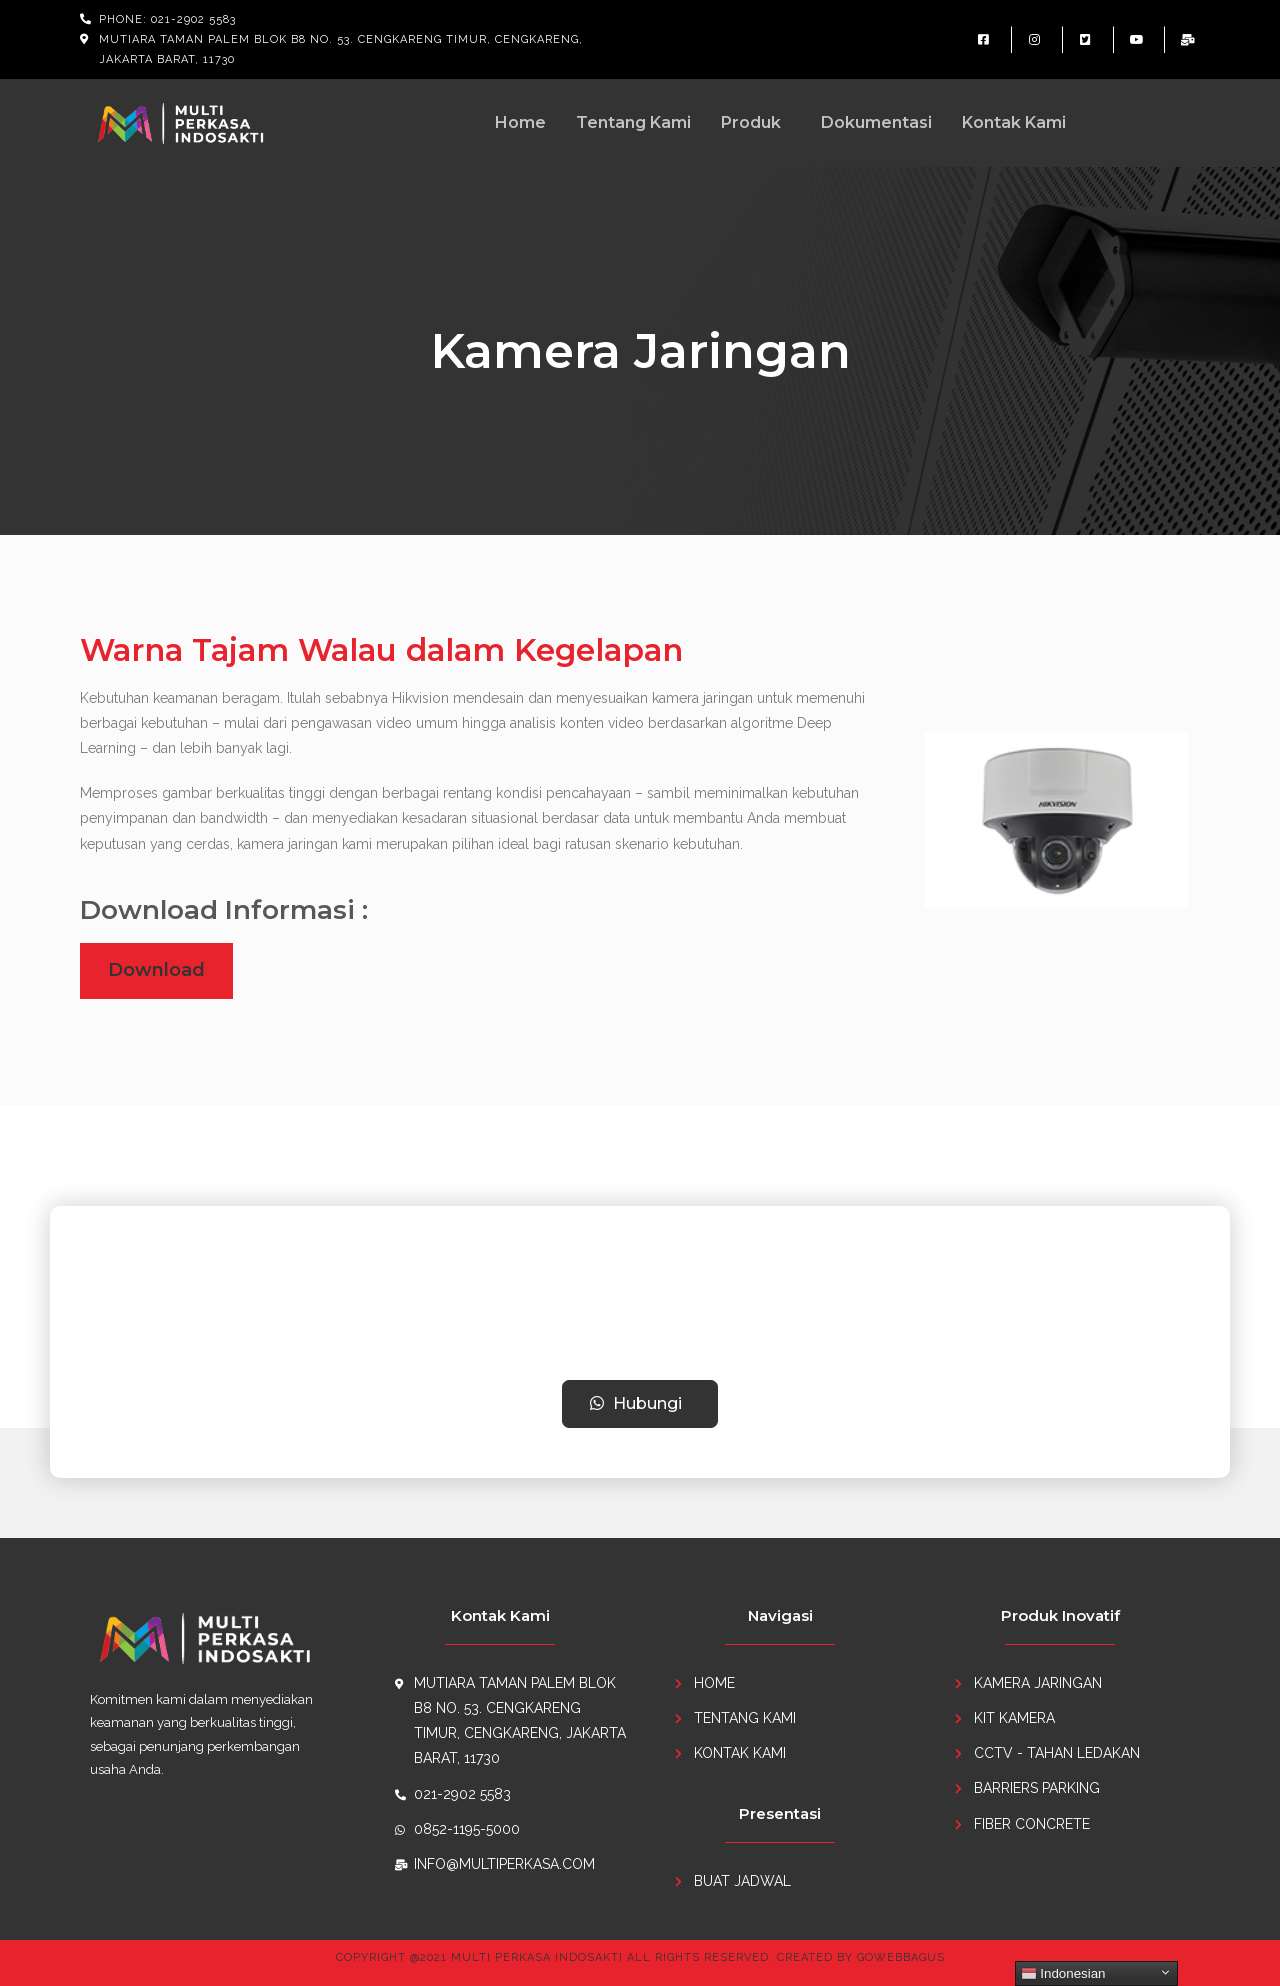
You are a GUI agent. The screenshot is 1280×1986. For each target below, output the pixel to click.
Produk (751, 122)
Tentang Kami (633, 122)
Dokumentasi (876, 122)
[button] (640, 1404)
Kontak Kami (1014, 122)
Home (520, 122)
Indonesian (1063, 1974)
